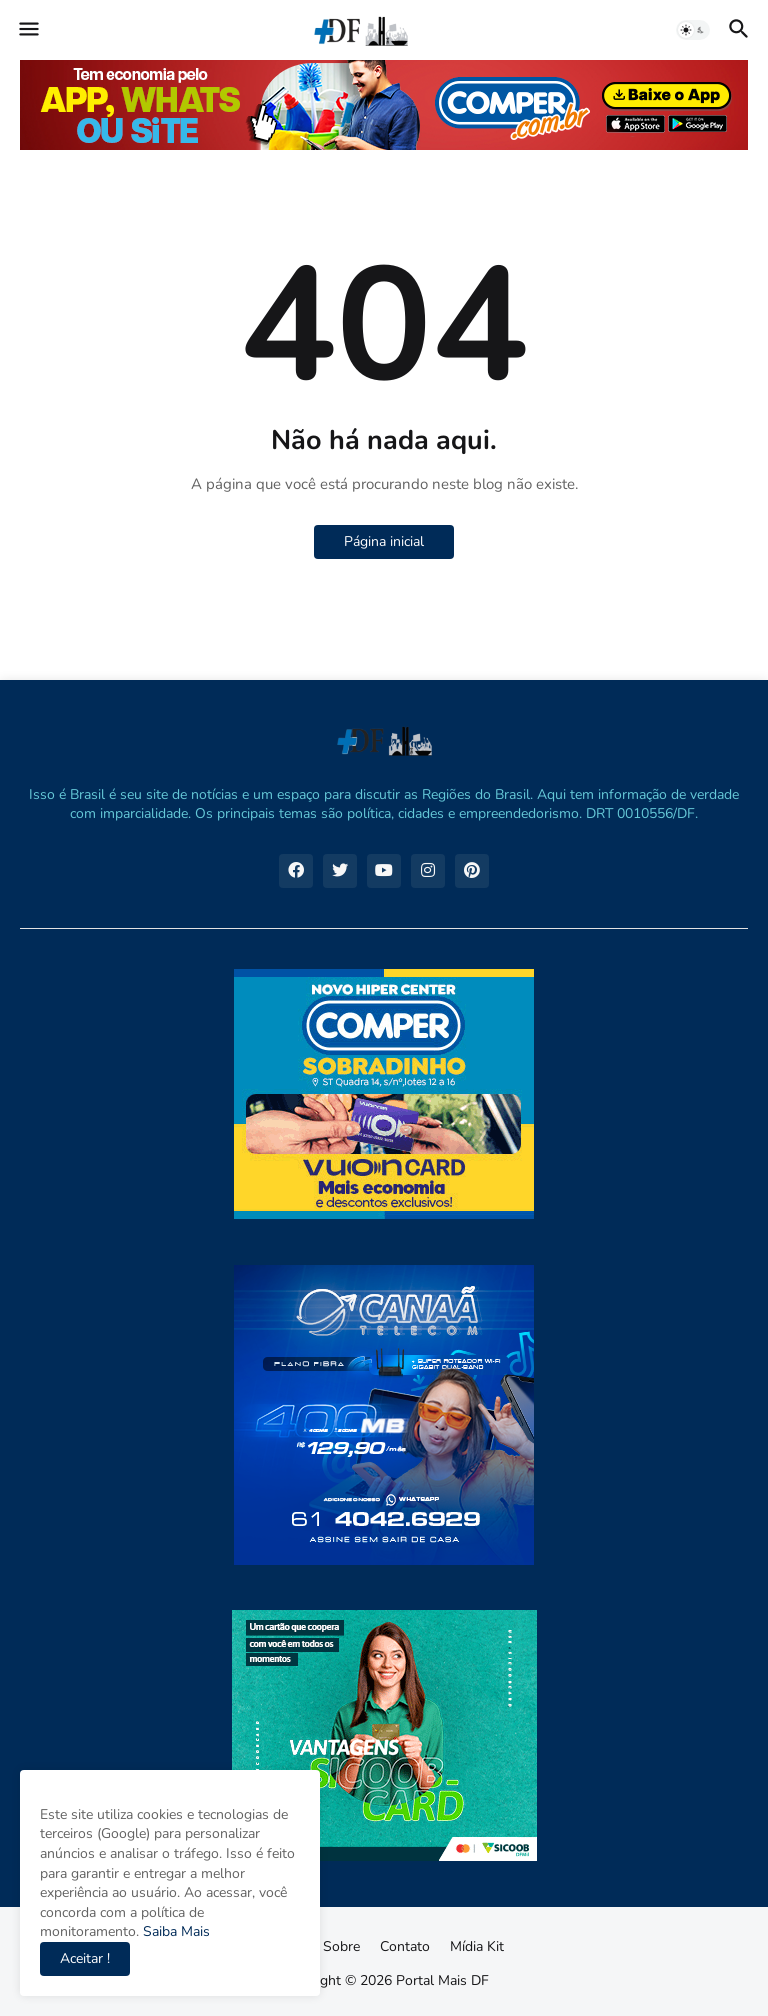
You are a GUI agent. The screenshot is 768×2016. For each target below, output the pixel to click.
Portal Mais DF (442, 1980)
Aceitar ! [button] (85, 1958)
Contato (405, 1946)
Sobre (341, 1946)
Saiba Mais (174, 1931)
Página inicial (384, 541)
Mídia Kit (477, 1946)
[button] (27, 30)
